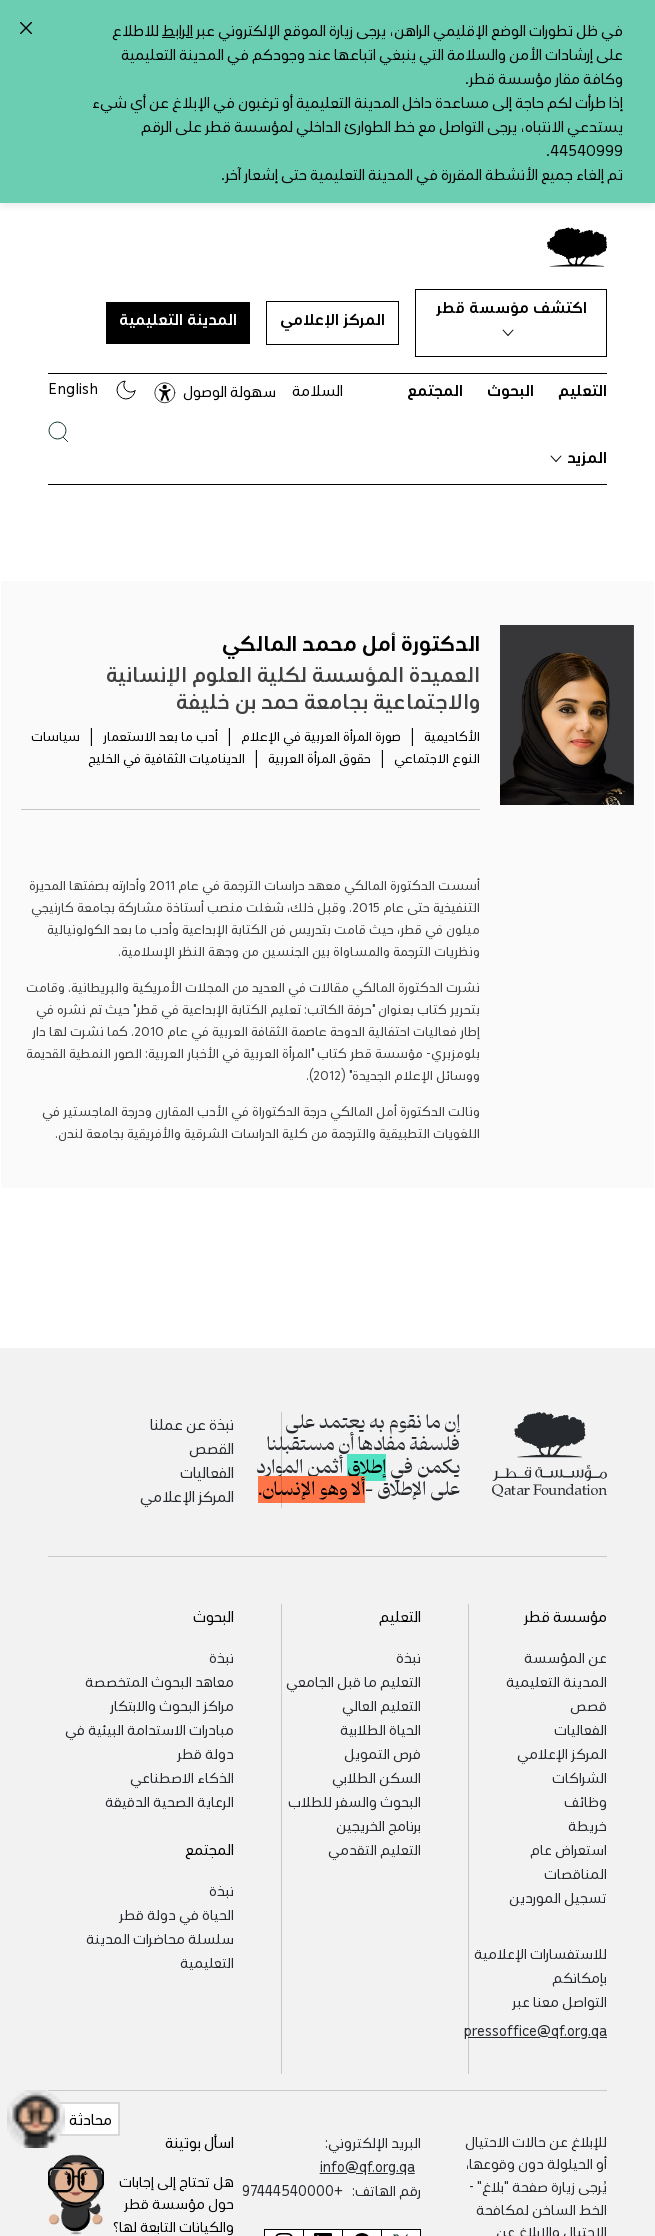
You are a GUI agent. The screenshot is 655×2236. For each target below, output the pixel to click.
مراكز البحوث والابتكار (172, 1690)
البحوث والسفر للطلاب (354, 1786)
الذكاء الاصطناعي (182, 1762)
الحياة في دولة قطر (176, 1899)
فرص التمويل (382, 1738)
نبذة (408, 1642)
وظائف (585, 1786)
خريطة (587, 1810)
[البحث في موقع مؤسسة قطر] (58, 416)
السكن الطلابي (376, 1762)
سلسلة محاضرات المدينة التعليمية (160, 1935)
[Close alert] (26, 28)
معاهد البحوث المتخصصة (159, 1666)
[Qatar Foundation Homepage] (569, 231)
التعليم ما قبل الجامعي (353, 1666)
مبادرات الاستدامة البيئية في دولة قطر (149, 1726)
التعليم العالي (381, 1690)
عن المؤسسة (565, 1642)
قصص (588, 1690)
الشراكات (579, 1762)
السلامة (317, 375)
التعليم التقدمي (374, 1834)
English (73, 373)
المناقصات (575, 1858)
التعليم (582, 375)
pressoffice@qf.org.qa (535, 2015)
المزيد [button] (578, 441)
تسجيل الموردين (558, 1882)
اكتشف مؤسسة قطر (511, 302)
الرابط (177, 22)
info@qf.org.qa (367, 2151)
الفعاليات (207, 1457)
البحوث (510, 375)
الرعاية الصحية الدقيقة (169, 1786)
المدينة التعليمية (178, 304)
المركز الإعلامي (332, 304)
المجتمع (435, 375)
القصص (211, 1433)
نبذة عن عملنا (192, 1409)
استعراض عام (568, 1834)
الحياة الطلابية (380, 1714)
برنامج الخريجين (378, 1810)
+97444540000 (292, 2175)
